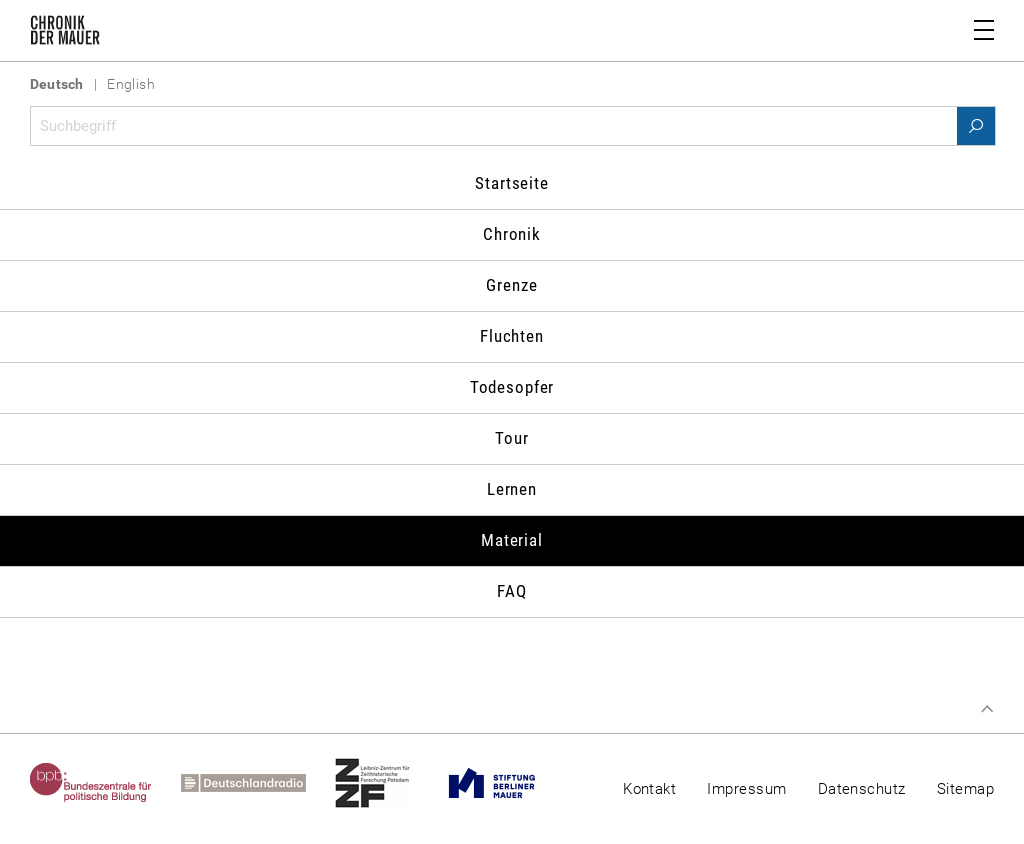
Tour (511, 438)
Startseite (512, 183)
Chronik (512, 234)
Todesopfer (512, 387)
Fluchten (512, 336)
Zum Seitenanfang (987, 709)
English (131, 84)
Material (512, 540)
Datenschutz (862, 789)
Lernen (512, 489)
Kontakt (649, 789)
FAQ (512, 591)
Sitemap (965, 789)
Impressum (746, 789)
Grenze (511, 285)
